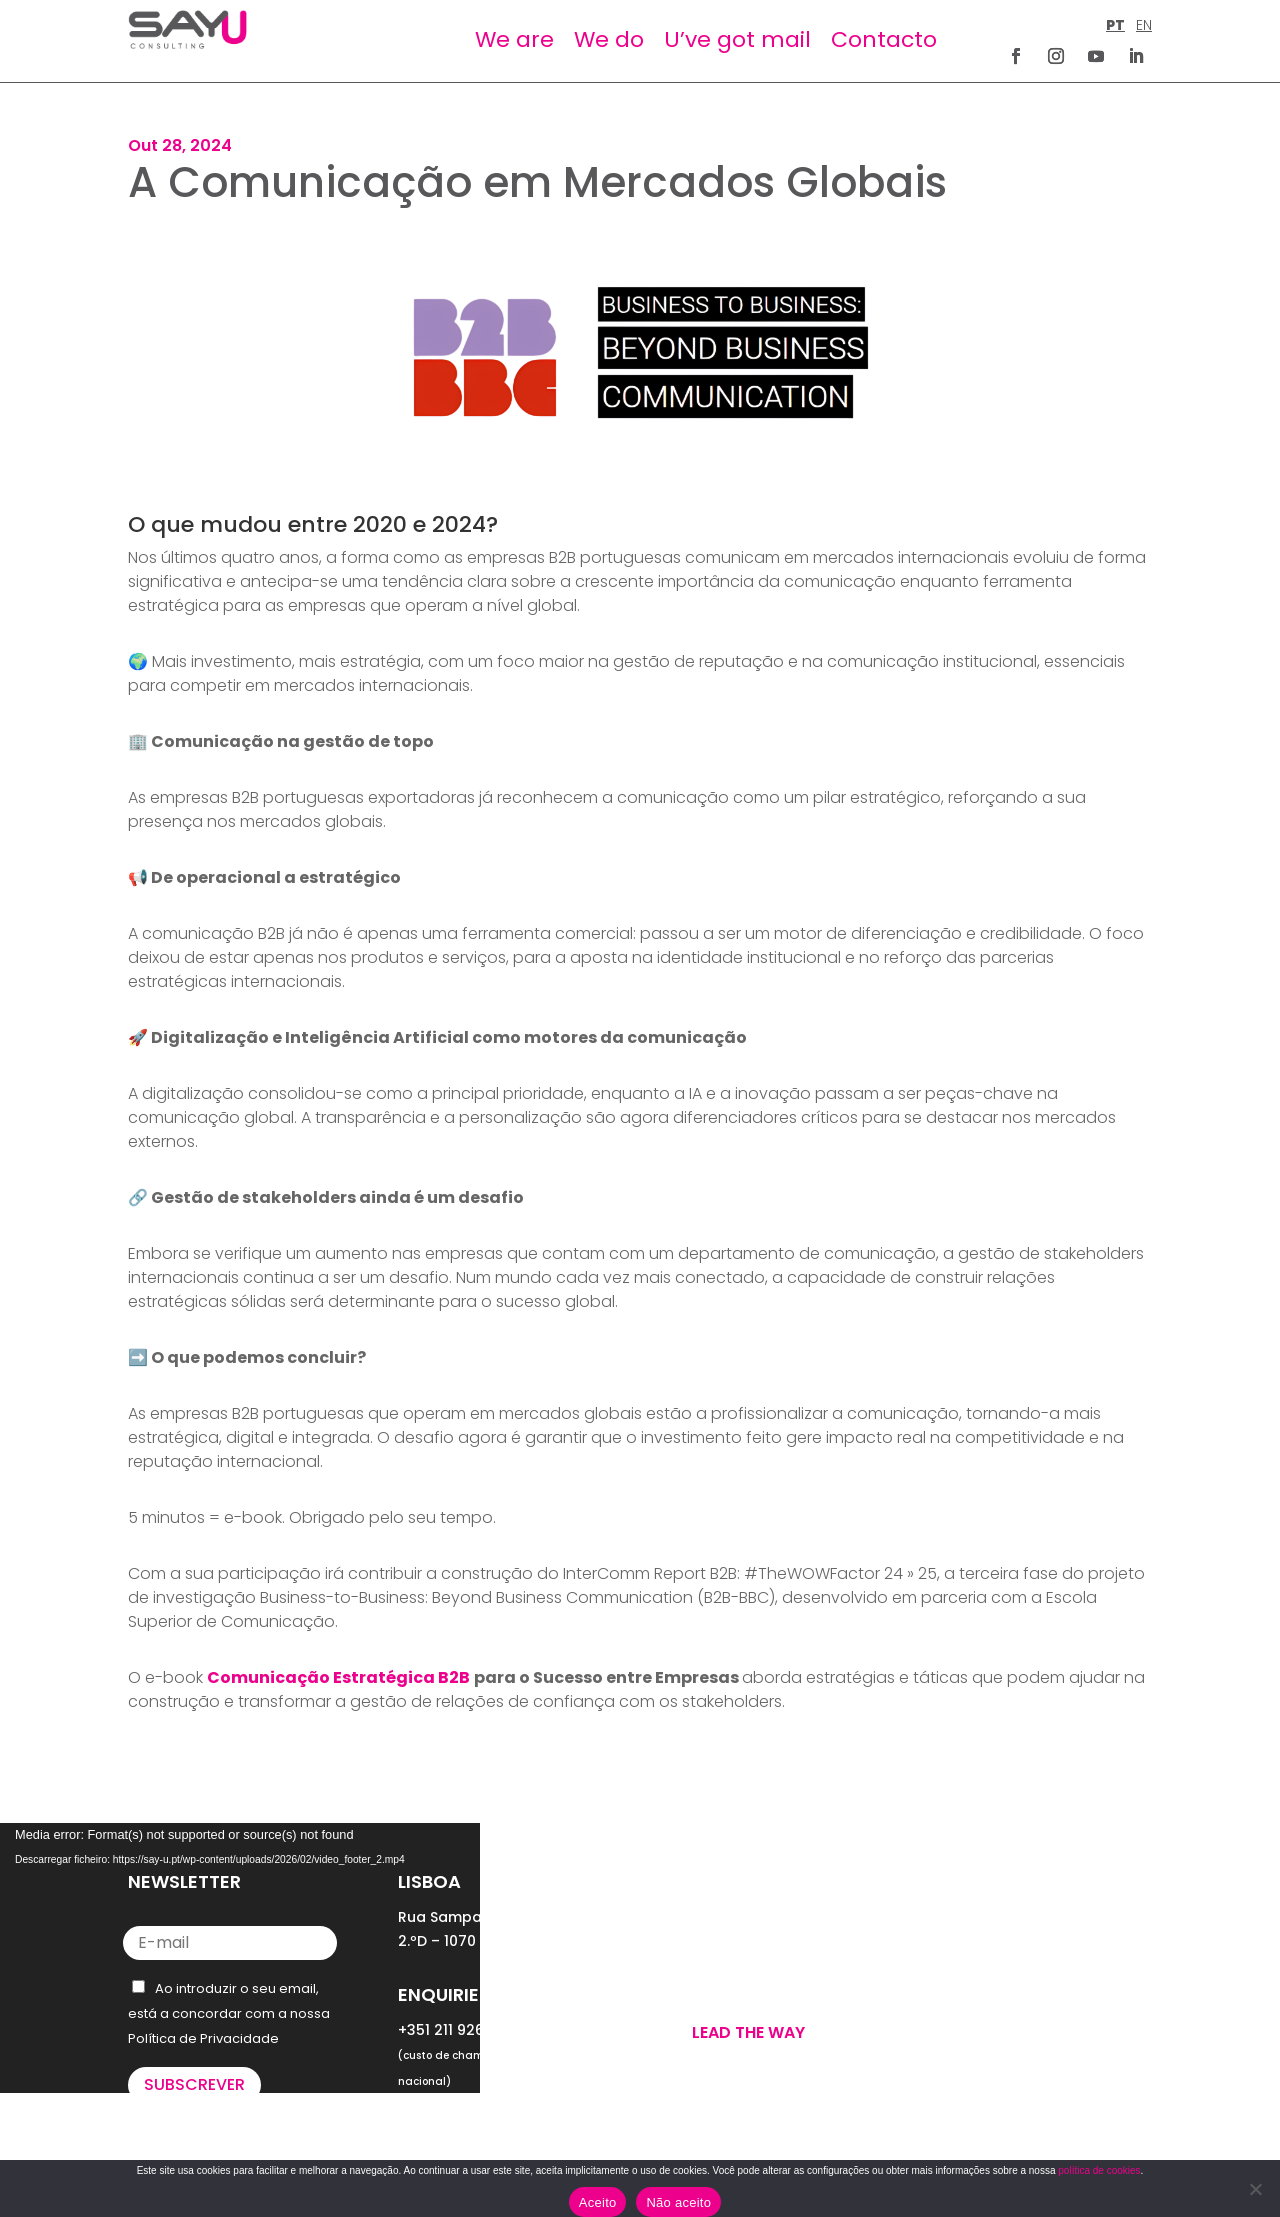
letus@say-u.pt (454, 2121)
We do (609, 39)
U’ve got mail (737, 39)
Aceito (598, 2202)
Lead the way (748, 2032)
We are (514, 39)
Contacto (884, 39)
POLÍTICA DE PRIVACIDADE (1014, 1979)
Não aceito (678, 2202)
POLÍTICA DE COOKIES (1002, 2027)
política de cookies (1099, 2170)
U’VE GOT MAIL (719, 1975)
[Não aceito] (1255, 2189)
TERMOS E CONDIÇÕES (1004, 2003)
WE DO (691, 1951)
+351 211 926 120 (454, 2030)
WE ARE (693, 1927)
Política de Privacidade (203, 2038)
